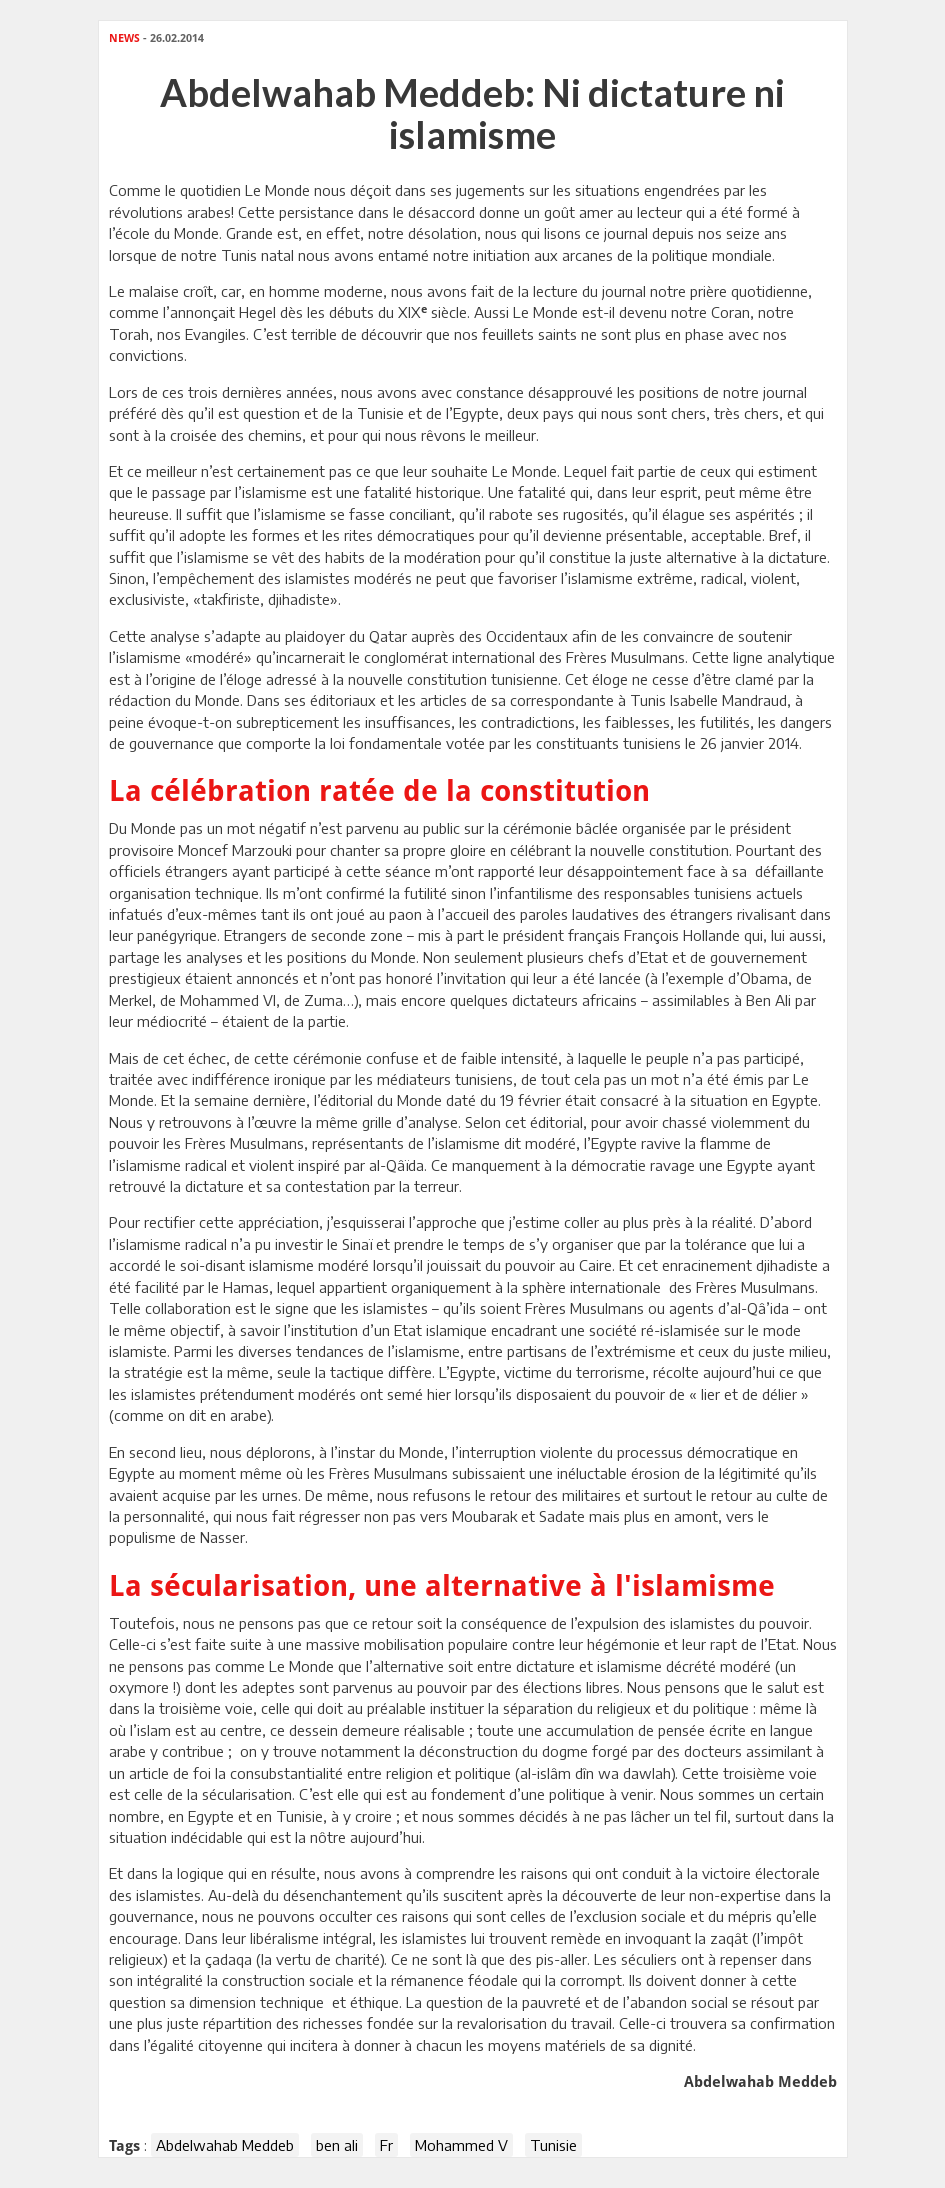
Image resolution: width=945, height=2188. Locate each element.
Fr (386, 2145)
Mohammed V (461, 2145)
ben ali (337, 2145)
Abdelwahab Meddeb (225, 2145)
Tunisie (553, 2145)
